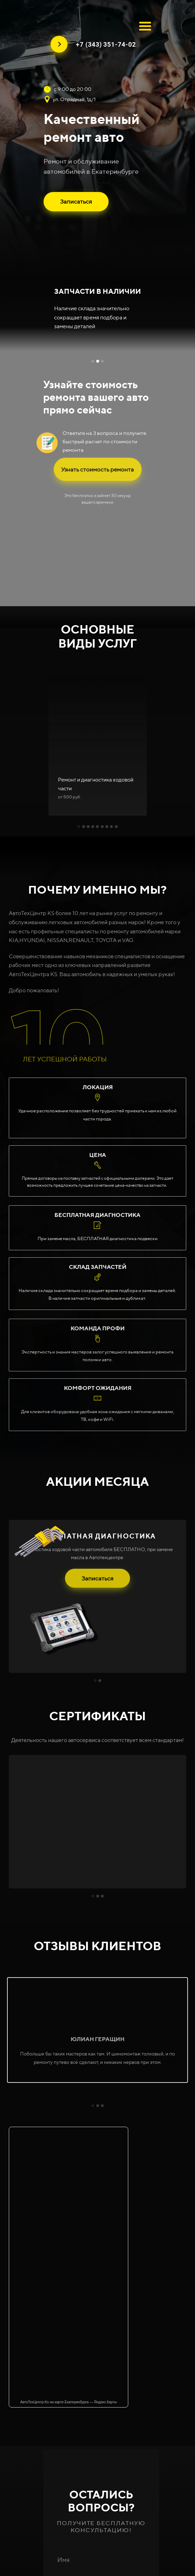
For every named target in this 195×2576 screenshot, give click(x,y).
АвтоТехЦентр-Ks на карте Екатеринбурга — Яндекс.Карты (68, 2402)
